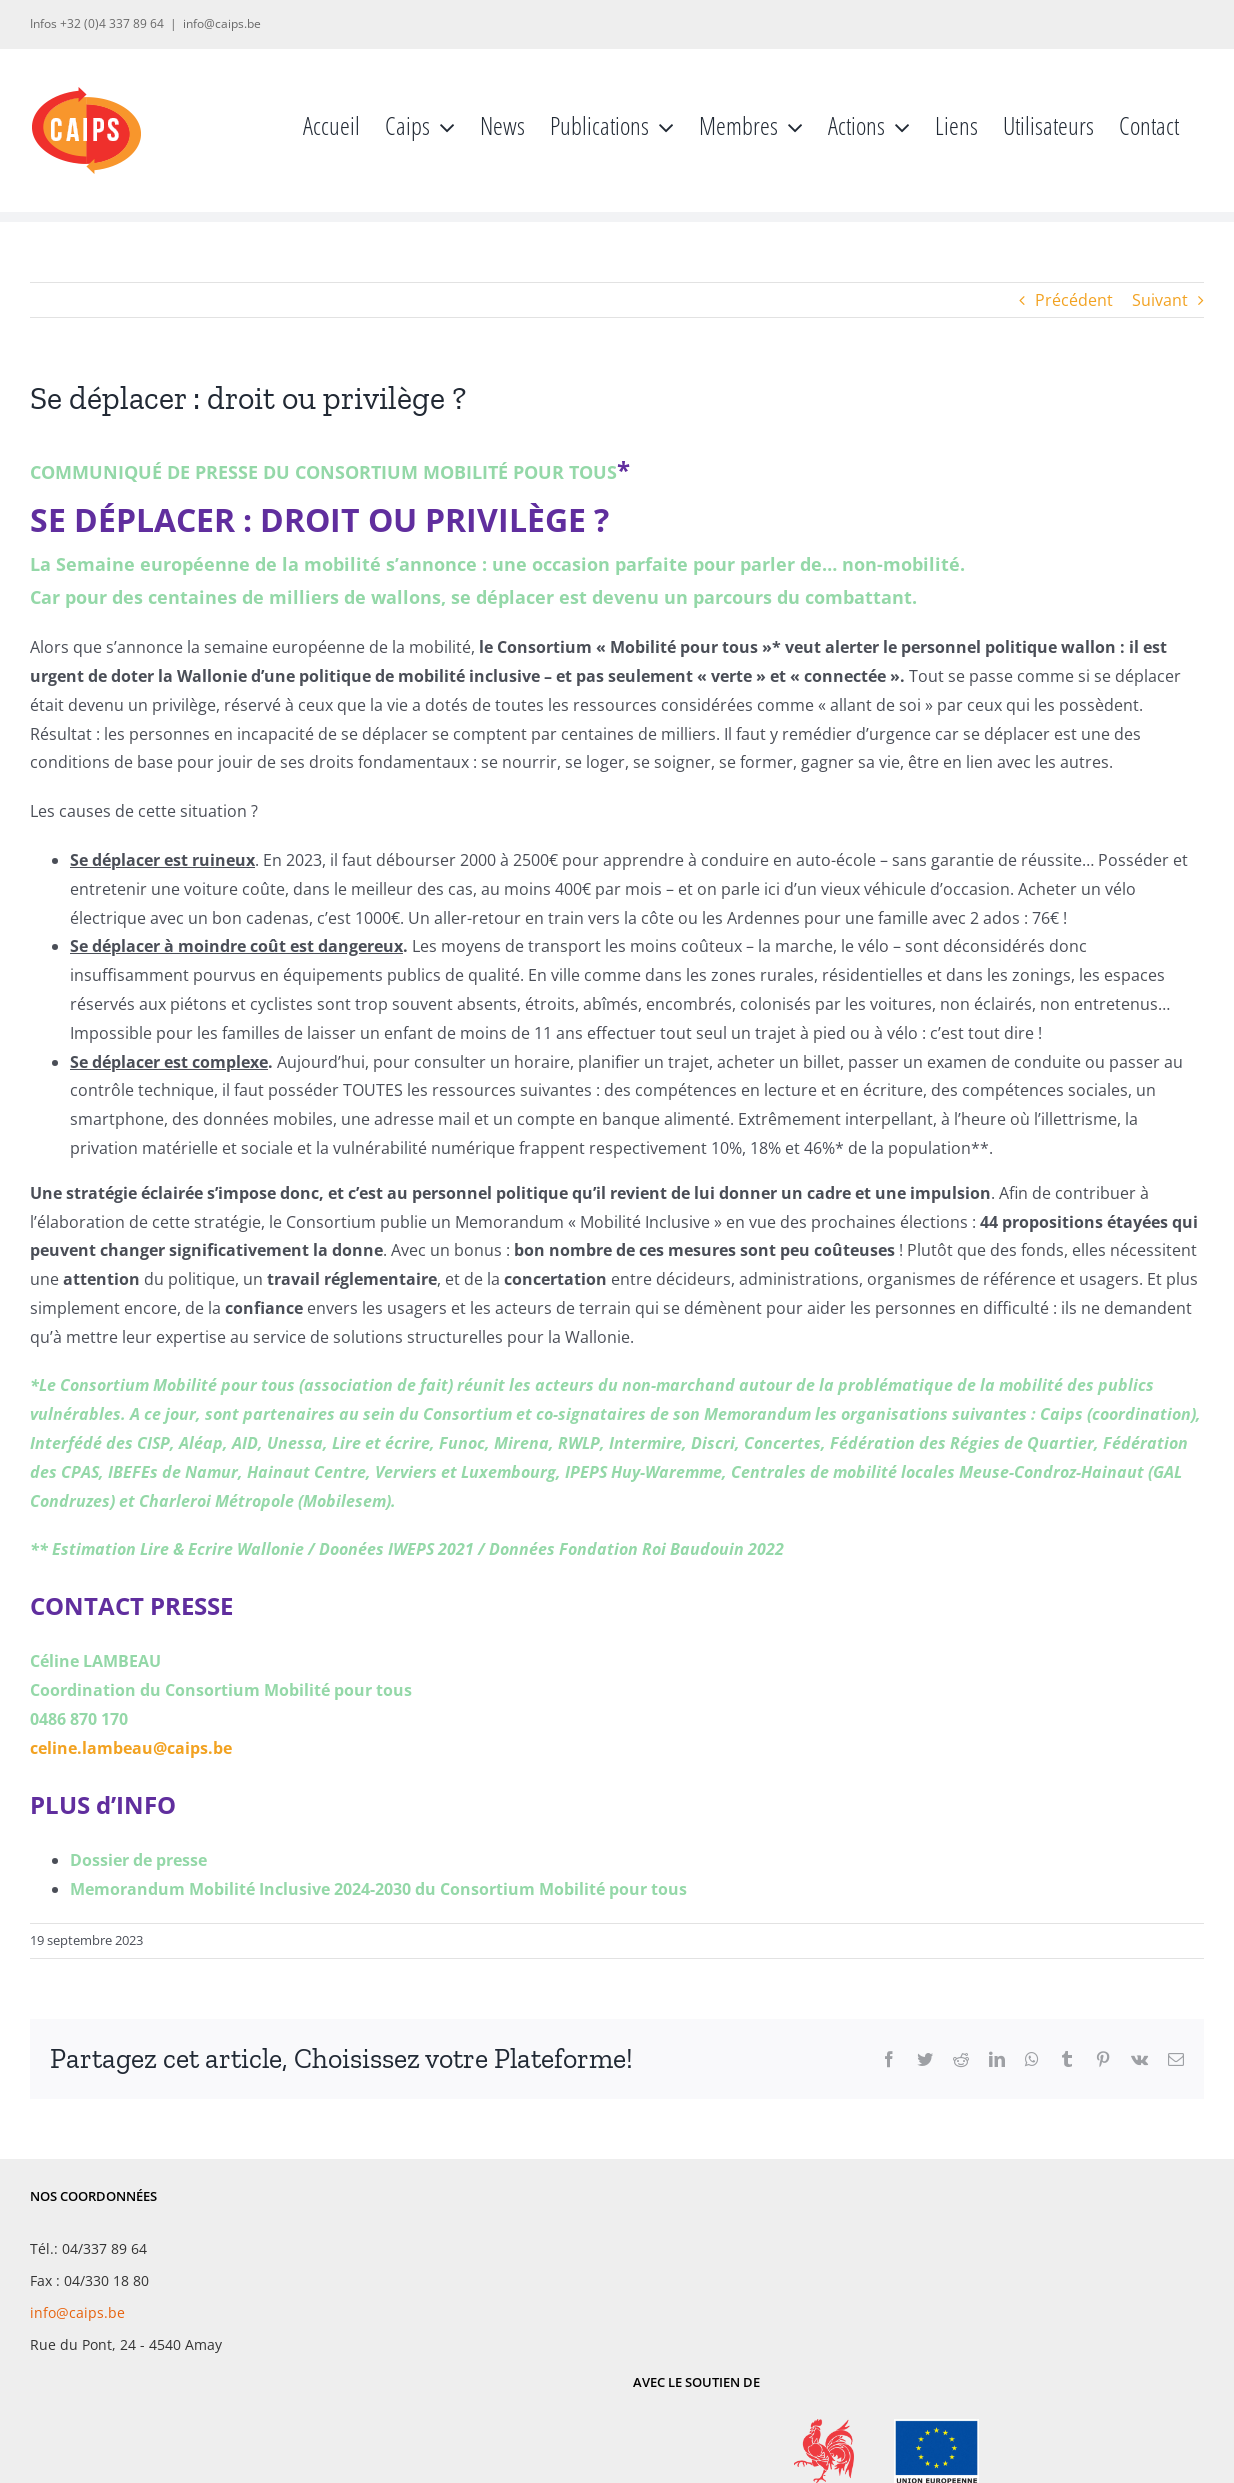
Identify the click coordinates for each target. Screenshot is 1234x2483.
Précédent (1074, 300)
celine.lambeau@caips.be (131, 1748)
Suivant (1160, 300)
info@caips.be (222, 23)
